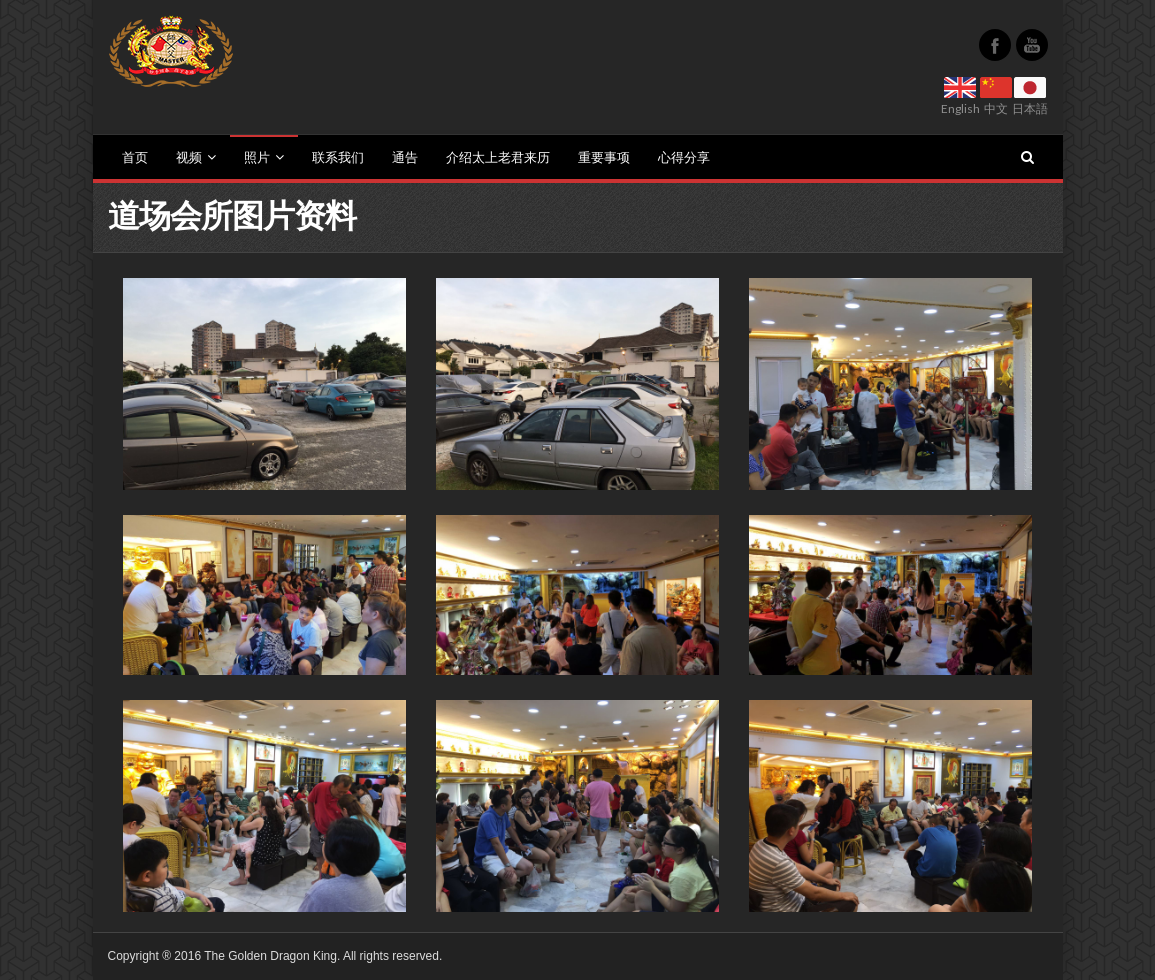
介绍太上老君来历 (498, 157)
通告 (405, 157)
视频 (196, 157)
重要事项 (604, 157)
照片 (264, 157)
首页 (135, 157)
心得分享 (684, 157)
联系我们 (338, 157)
